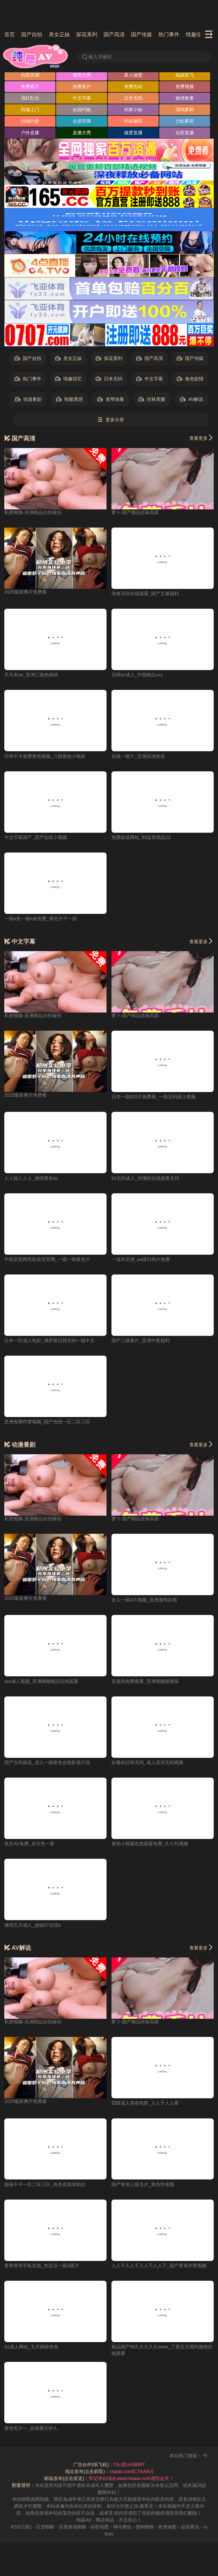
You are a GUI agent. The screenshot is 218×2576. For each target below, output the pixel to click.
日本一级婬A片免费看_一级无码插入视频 (153, 1096)
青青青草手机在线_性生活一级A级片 (41, 2265)
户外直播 (30, 132)
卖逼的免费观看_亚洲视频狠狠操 (145, 1681)
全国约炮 (82, 109)
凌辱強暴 (110, 399)
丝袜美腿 (152, 399)
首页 (9, 34)
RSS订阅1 (21, 2526)
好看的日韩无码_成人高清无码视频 (147, 1762)
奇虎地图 (167, 2526)
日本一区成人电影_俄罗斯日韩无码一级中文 (49, 1340)
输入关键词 (96, 57)
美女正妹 (59, 34)
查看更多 (201, 438)
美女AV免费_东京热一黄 (29, 1843)
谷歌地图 (99, 2526)
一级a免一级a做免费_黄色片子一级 (40, 918)
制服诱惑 (69, 399)
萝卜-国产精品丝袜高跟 (135, 512)
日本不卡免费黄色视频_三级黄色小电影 (44, 756)
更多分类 (110, 420)
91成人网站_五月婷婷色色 (31, 2346)
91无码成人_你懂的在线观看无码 (145, 1178)
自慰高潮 (30, 75)
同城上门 (30, 109)
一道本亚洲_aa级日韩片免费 (140, 1259)
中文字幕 (82, 98)
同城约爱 (30, 121)
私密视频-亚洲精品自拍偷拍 (32, 512)
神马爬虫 (122, 2526)
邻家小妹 (133, 109)
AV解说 (191, 399)
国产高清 (114, 34)
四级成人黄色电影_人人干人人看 (145, 2103)
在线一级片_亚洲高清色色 (138, 756)
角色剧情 (190, 379)
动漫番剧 (28, 399)
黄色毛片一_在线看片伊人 (31, 2428)
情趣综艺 (196, 34)
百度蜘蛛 (45, 2526)
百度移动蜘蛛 (72, 2526)
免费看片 (30, 86)
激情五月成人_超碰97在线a (32, 1925)
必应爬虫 (190, 2526)
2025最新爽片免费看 (25, 592)
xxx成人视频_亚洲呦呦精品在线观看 (41, 1681)
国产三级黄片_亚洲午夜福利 (140, 1340)
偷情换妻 (184, 98)
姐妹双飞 (184, 75)
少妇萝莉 (184, 121)
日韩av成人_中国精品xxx (137, 674)
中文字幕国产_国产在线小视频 (35, 837)
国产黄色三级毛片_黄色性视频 (142, 2184)
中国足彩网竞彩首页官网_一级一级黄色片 (47, 1259)
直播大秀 (82, 132)
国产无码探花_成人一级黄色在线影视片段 (47, 1762)
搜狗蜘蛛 (145, 2526)
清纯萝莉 (184, 109)
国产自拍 (31, 34)
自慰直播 (184, 132)
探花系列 (86, 34)
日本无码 (133, 98)
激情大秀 (82, 75)
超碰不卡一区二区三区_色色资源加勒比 (44, 2184)
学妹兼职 (133, 121)
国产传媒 (141, 34)
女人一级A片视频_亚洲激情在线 (144, 1599)
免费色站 (133, 86)
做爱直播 (133, 132)
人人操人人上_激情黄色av (31, 1178)
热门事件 (168, 34)
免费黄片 (82, 86)
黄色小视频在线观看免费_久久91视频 (149, 1843)
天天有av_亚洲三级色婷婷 (31, 674)
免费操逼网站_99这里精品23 (141, 837)
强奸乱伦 (30, 98)
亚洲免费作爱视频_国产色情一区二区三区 (47, 1421)
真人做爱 (133, 75)
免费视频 (184, 86)
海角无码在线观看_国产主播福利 (145, 593)
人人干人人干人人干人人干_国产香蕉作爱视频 (158, 2265)
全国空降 (82, 121)
